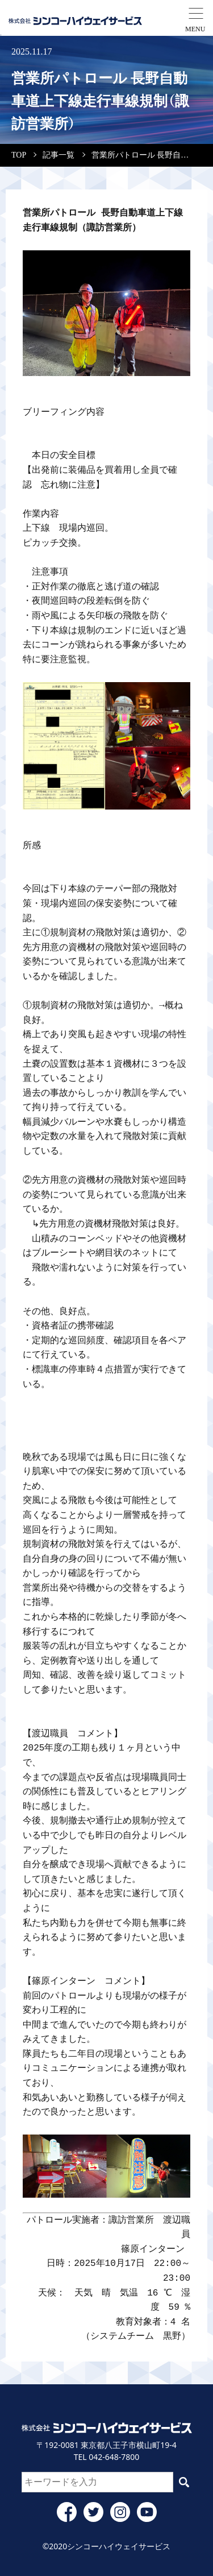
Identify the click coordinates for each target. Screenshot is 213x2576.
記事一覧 (58, 155)
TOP (18, 155)
